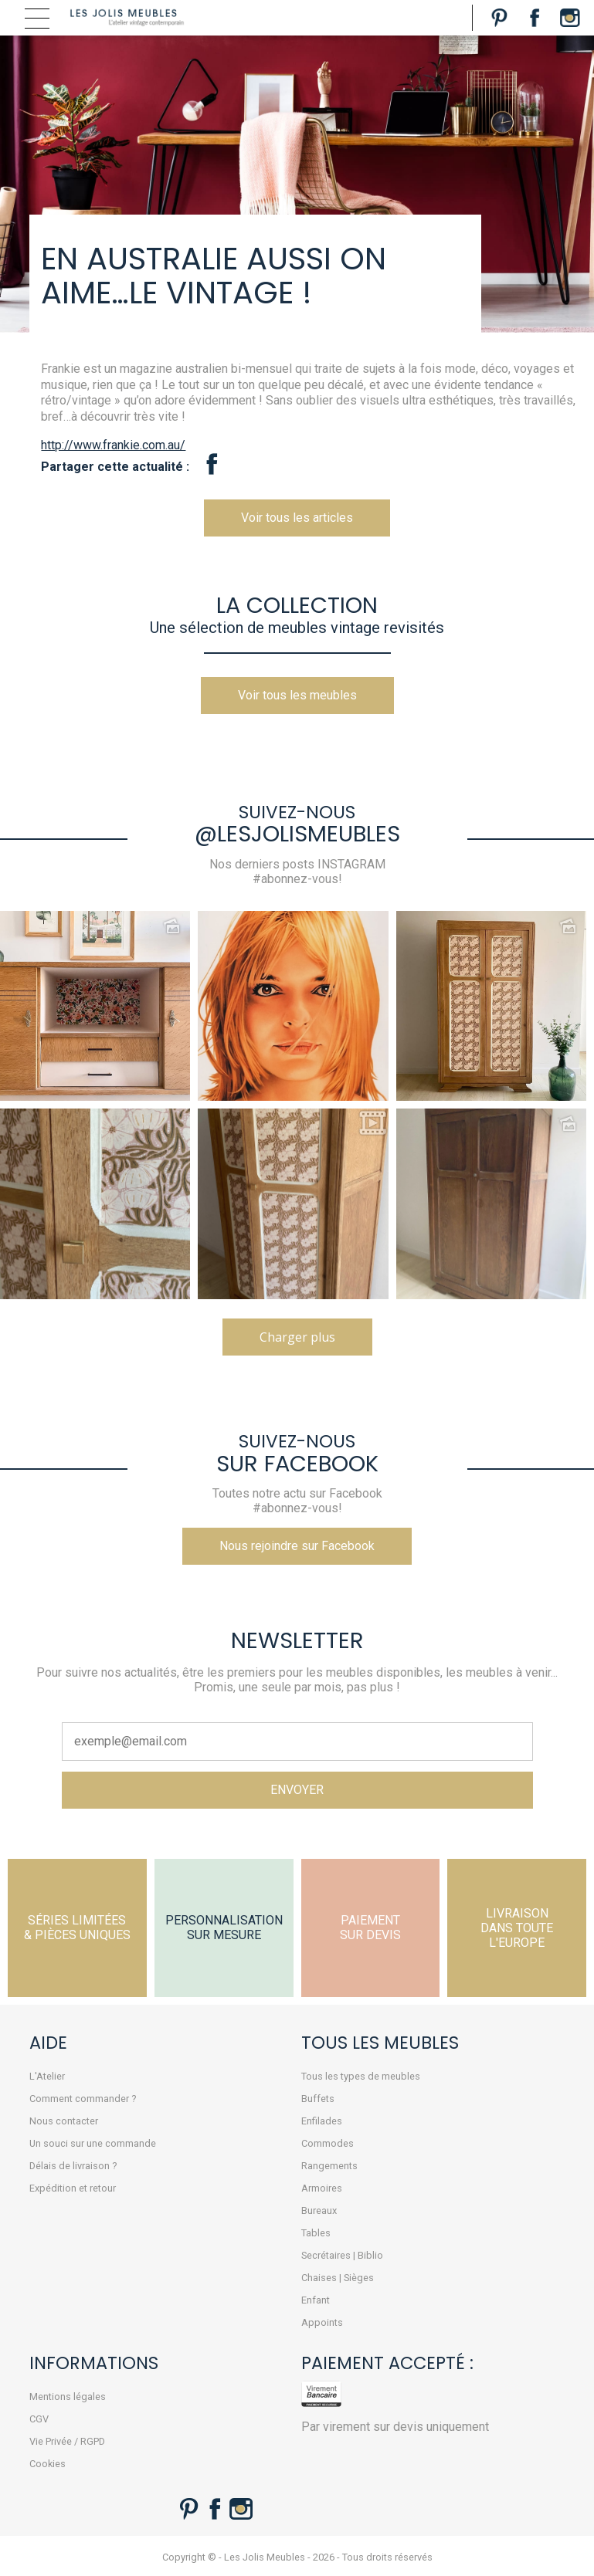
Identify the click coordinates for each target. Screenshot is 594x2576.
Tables (316, 2233)
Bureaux (319, 2210)
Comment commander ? (82, 2098)
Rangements (329, 2165)
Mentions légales (67, 2396)
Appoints (322, 2322)
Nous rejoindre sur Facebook (297, 1545)
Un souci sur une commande (92, 2143)
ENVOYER (297, 1789)
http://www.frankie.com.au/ (113, 445)
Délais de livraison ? (73, 2165)
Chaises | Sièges (337, 2277)
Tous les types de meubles (360, 2076)
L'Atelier (47, 2076)
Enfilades (321, 2121)
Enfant (315, 2300)
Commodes (327, 2143)
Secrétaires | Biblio (342, 2255)
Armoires (321, 2188)
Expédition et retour (72, 2188)
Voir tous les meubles (297, 695)
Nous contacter (63, 2121)
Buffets (317, 2098)
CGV (39, 2419)
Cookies (47, 2463)
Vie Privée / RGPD (67, 2441)
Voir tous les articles (297, 517)
